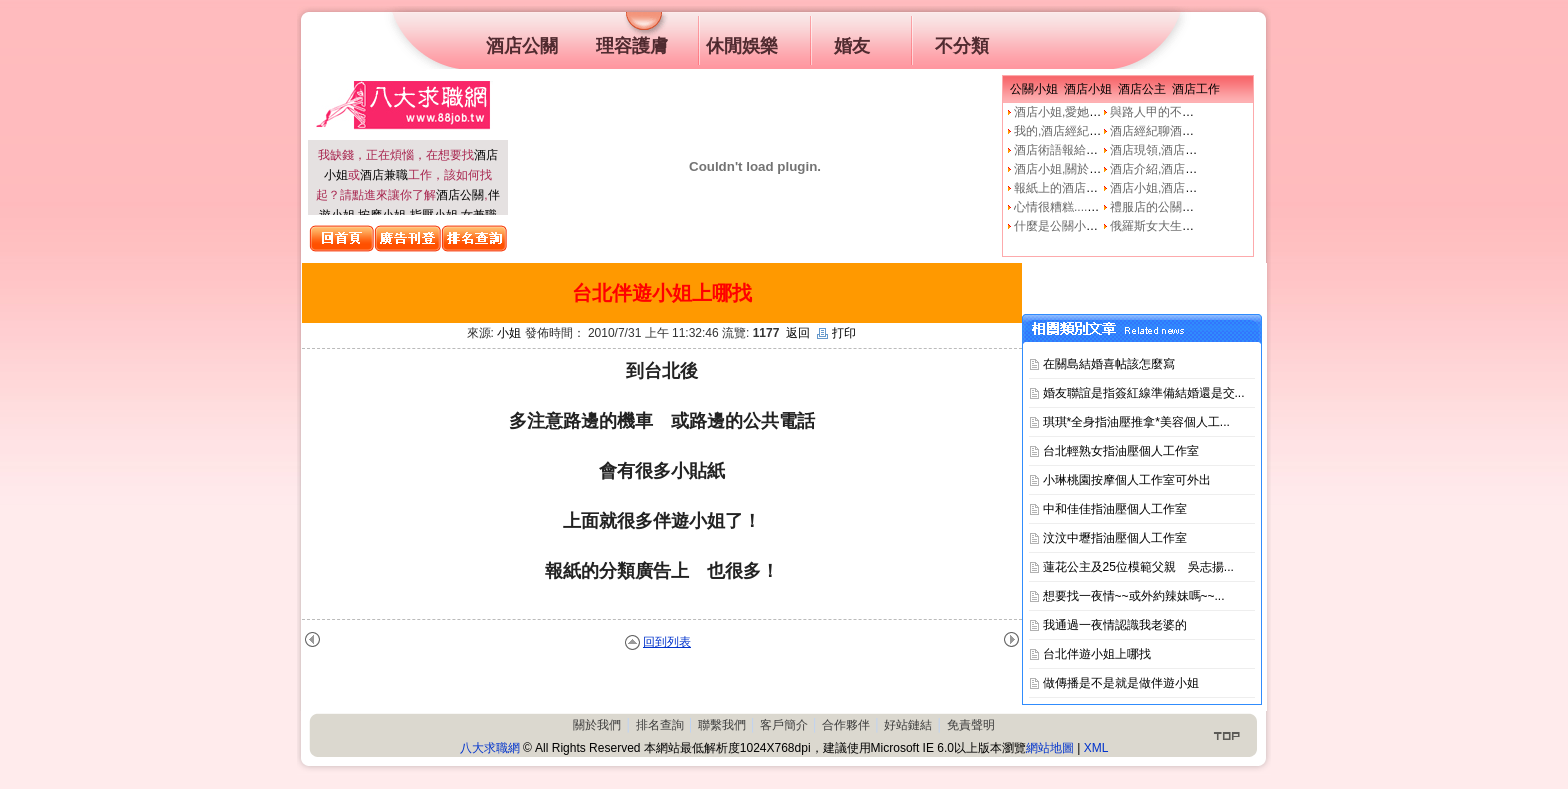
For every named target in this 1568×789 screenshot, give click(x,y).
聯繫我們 (722, 725)
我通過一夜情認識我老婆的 (1115, 625)
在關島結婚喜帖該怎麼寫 (1109, 364)
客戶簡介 (784, 725)
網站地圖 (1050, 748)
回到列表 (667, 642)
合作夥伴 (846, 725)
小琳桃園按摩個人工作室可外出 (1127, 480)
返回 (798, 333)
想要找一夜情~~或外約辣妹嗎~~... (1134, 596)
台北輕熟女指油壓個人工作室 (1121, 451)
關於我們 (597, 725)
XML (1096, 748)
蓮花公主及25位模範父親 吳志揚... (1138, 567)
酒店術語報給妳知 (1062, 150)
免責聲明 (971, 725)
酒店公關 (460, 195)
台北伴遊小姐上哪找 (1097, 654)
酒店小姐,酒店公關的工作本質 (1189, 188)
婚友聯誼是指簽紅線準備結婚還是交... (1144, 393)
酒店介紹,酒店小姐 (1159, 169)
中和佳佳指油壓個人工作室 (1115, 509)
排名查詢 (660, 725)
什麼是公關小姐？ (1062, 226)
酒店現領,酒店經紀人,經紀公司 (1191, 150)
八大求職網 (490, 748)
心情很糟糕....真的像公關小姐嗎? (1102, 207)
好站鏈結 (908, 725)
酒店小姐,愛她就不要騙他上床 (1093, 112)
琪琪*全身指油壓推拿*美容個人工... (1136, 422)
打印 (836, 333)
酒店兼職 (384, 175)
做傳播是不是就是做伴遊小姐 (1121, 683)
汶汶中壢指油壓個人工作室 (1115, 538)
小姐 (509, 333)
